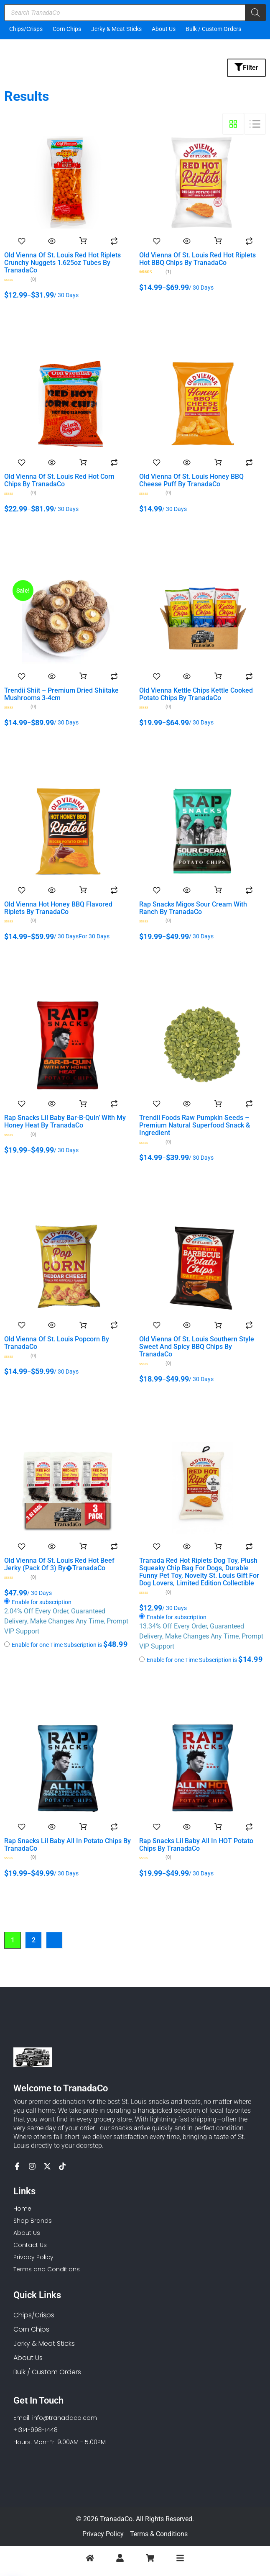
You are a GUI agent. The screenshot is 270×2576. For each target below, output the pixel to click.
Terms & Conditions (159, 2534)
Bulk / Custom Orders (213, 29)
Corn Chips (67, 29)
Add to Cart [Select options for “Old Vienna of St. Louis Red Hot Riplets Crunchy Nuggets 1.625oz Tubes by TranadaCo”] (83, 241)
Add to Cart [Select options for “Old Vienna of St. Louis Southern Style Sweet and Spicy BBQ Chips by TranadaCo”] (218, 1325)
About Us (164, 29)
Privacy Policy (103, 2534)
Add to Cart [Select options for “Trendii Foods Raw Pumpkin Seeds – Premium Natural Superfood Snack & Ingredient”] (218, 1104)
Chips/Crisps (26, 29)
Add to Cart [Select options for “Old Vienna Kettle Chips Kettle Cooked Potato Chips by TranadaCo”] (218, 676)
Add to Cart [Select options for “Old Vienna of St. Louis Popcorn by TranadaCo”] (83, 1325)
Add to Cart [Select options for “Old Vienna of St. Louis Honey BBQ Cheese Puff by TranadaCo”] (218, 462)
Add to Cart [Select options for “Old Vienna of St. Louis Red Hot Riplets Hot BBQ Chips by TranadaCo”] (218, 241)
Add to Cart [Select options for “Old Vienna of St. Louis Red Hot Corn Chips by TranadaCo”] (83, 462)
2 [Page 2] (34, 1940)
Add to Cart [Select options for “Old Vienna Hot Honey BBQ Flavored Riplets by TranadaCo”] (83, 890)
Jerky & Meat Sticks (116, 29)
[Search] (255, 12)
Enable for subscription (41, 1602)
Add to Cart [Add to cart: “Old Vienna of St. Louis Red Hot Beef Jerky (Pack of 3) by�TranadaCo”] (83, 1546)
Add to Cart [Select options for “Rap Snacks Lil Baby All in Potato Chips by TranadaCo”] (83, 1827)
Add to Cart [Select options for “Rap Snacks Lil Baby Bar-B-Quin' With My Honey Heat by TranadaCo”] (83, 1104)
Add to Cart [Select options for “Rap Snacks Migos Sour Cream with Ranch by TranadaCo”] (218, 890)
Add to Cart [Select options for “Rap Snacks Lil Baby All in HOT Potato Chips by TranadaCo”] (218, 1827)
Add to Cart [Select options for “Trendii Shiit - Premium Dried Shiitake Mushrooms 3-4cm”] (83, 676)
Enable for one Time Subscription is (65, 1644)
